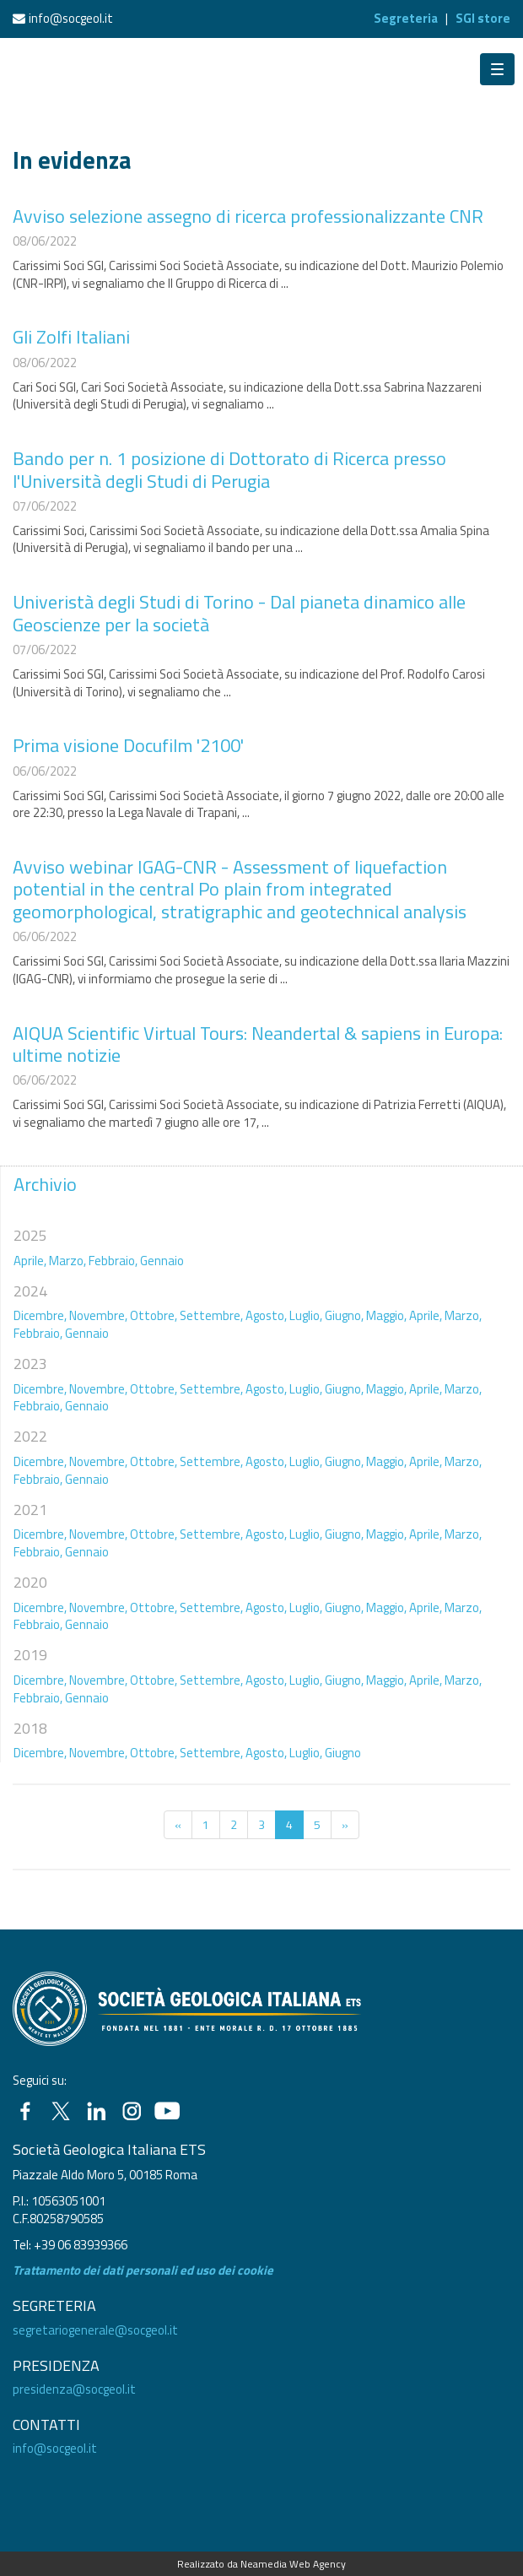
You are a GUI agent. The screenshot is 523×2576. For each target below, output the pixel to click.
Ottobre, (153, 1315)
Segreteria (406, 18)
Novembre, (98, 1315)
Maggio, (386, 1315)
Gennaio (162, 1260)
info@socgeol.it (71, 18)
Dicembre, (40, 1315)
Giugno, (344, 1315)
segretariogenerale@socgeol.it (95, 2330)
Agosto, (266, 1315)
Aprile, (29, 1260)
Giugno (343, 1752)
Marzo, (67, 1260)
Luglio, (305, 1315)
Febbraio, (113, 1260)
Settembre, (211, 1315)
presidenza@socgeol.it (74, 2389)
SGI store (483, 18)
